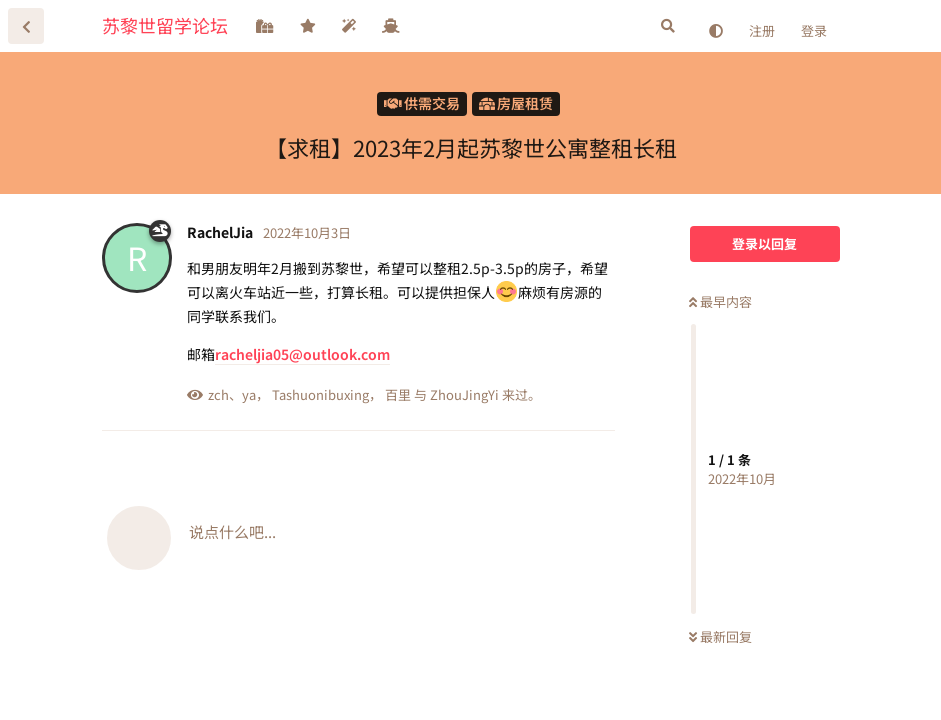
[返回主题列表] (26, 26)
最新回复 (720, 636)
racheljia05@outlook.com (302, 354)
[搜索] (668, 26)
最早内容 (720, 301)
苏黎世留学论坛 (165, 25)
